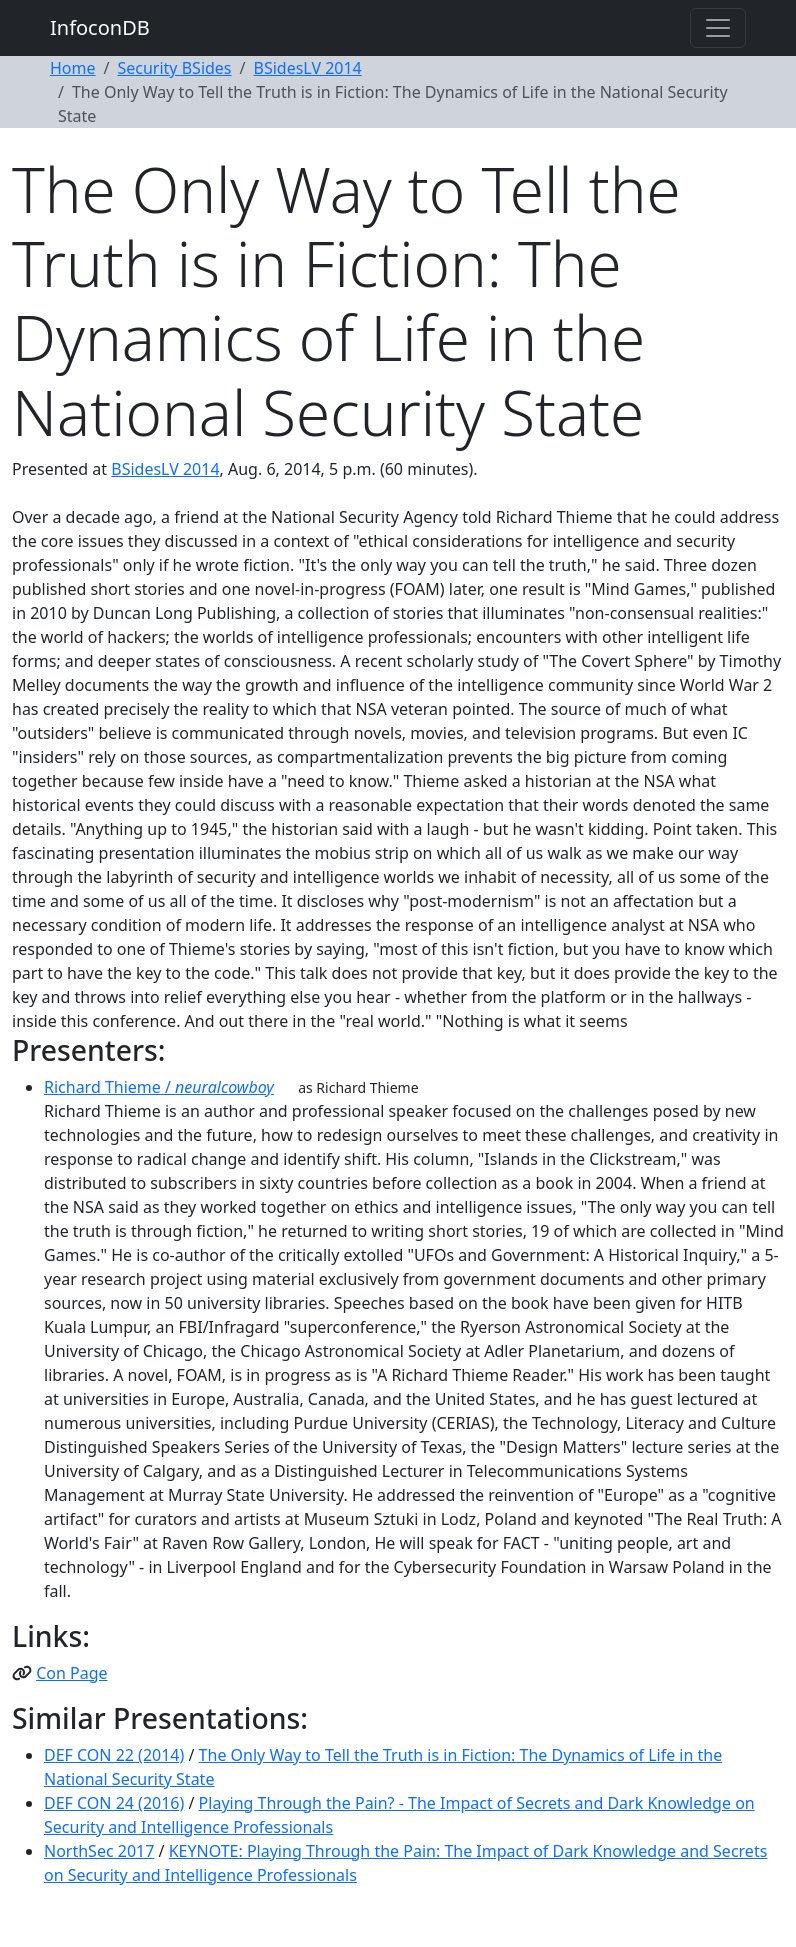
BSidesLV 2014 (308, 68)
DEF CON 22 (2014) (114, 1755)
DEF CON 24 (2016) (114, 1803)
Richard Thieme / (159, 1087)
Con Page (71, 1673)
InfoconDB (100, 27)
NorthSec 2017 (99, 1851)
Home (73, 68)
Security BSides (174, 68)
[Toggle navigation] (718, 28)
